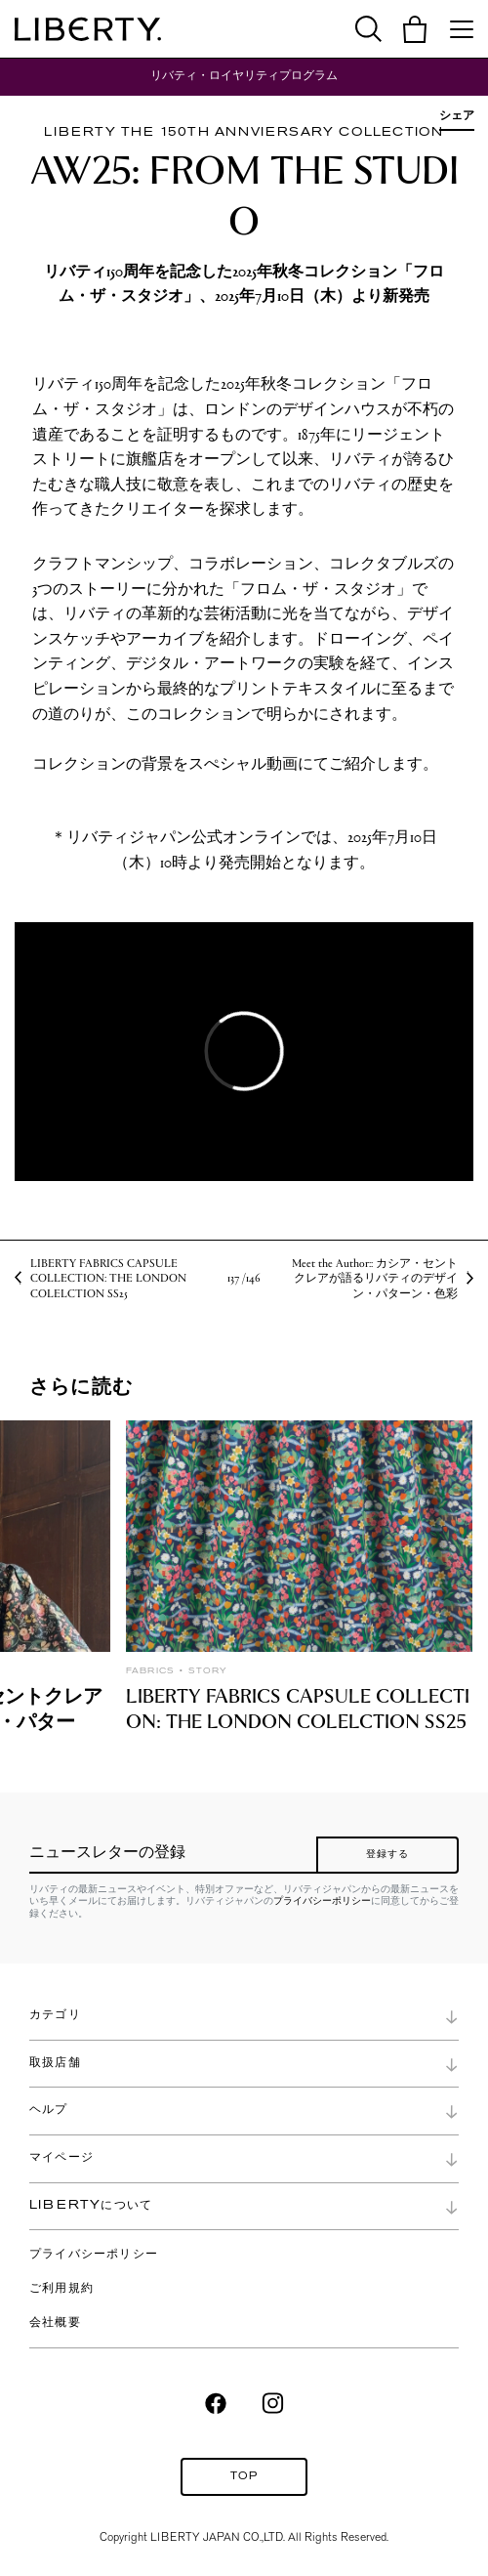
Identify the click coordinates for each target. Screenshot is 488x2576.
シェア (456, 115)
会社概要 (55, 2323)
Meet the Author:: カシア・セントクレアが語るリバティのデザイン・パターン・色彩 (375, 1278)
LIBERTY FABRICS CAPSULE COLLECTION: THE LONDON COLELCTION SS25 (108, 1278)
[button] (415, 29)
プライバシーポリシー (322, 1900)
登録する (388, 1854)
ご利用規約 (61, 2289)
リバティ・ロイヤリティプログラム (244, 75)
